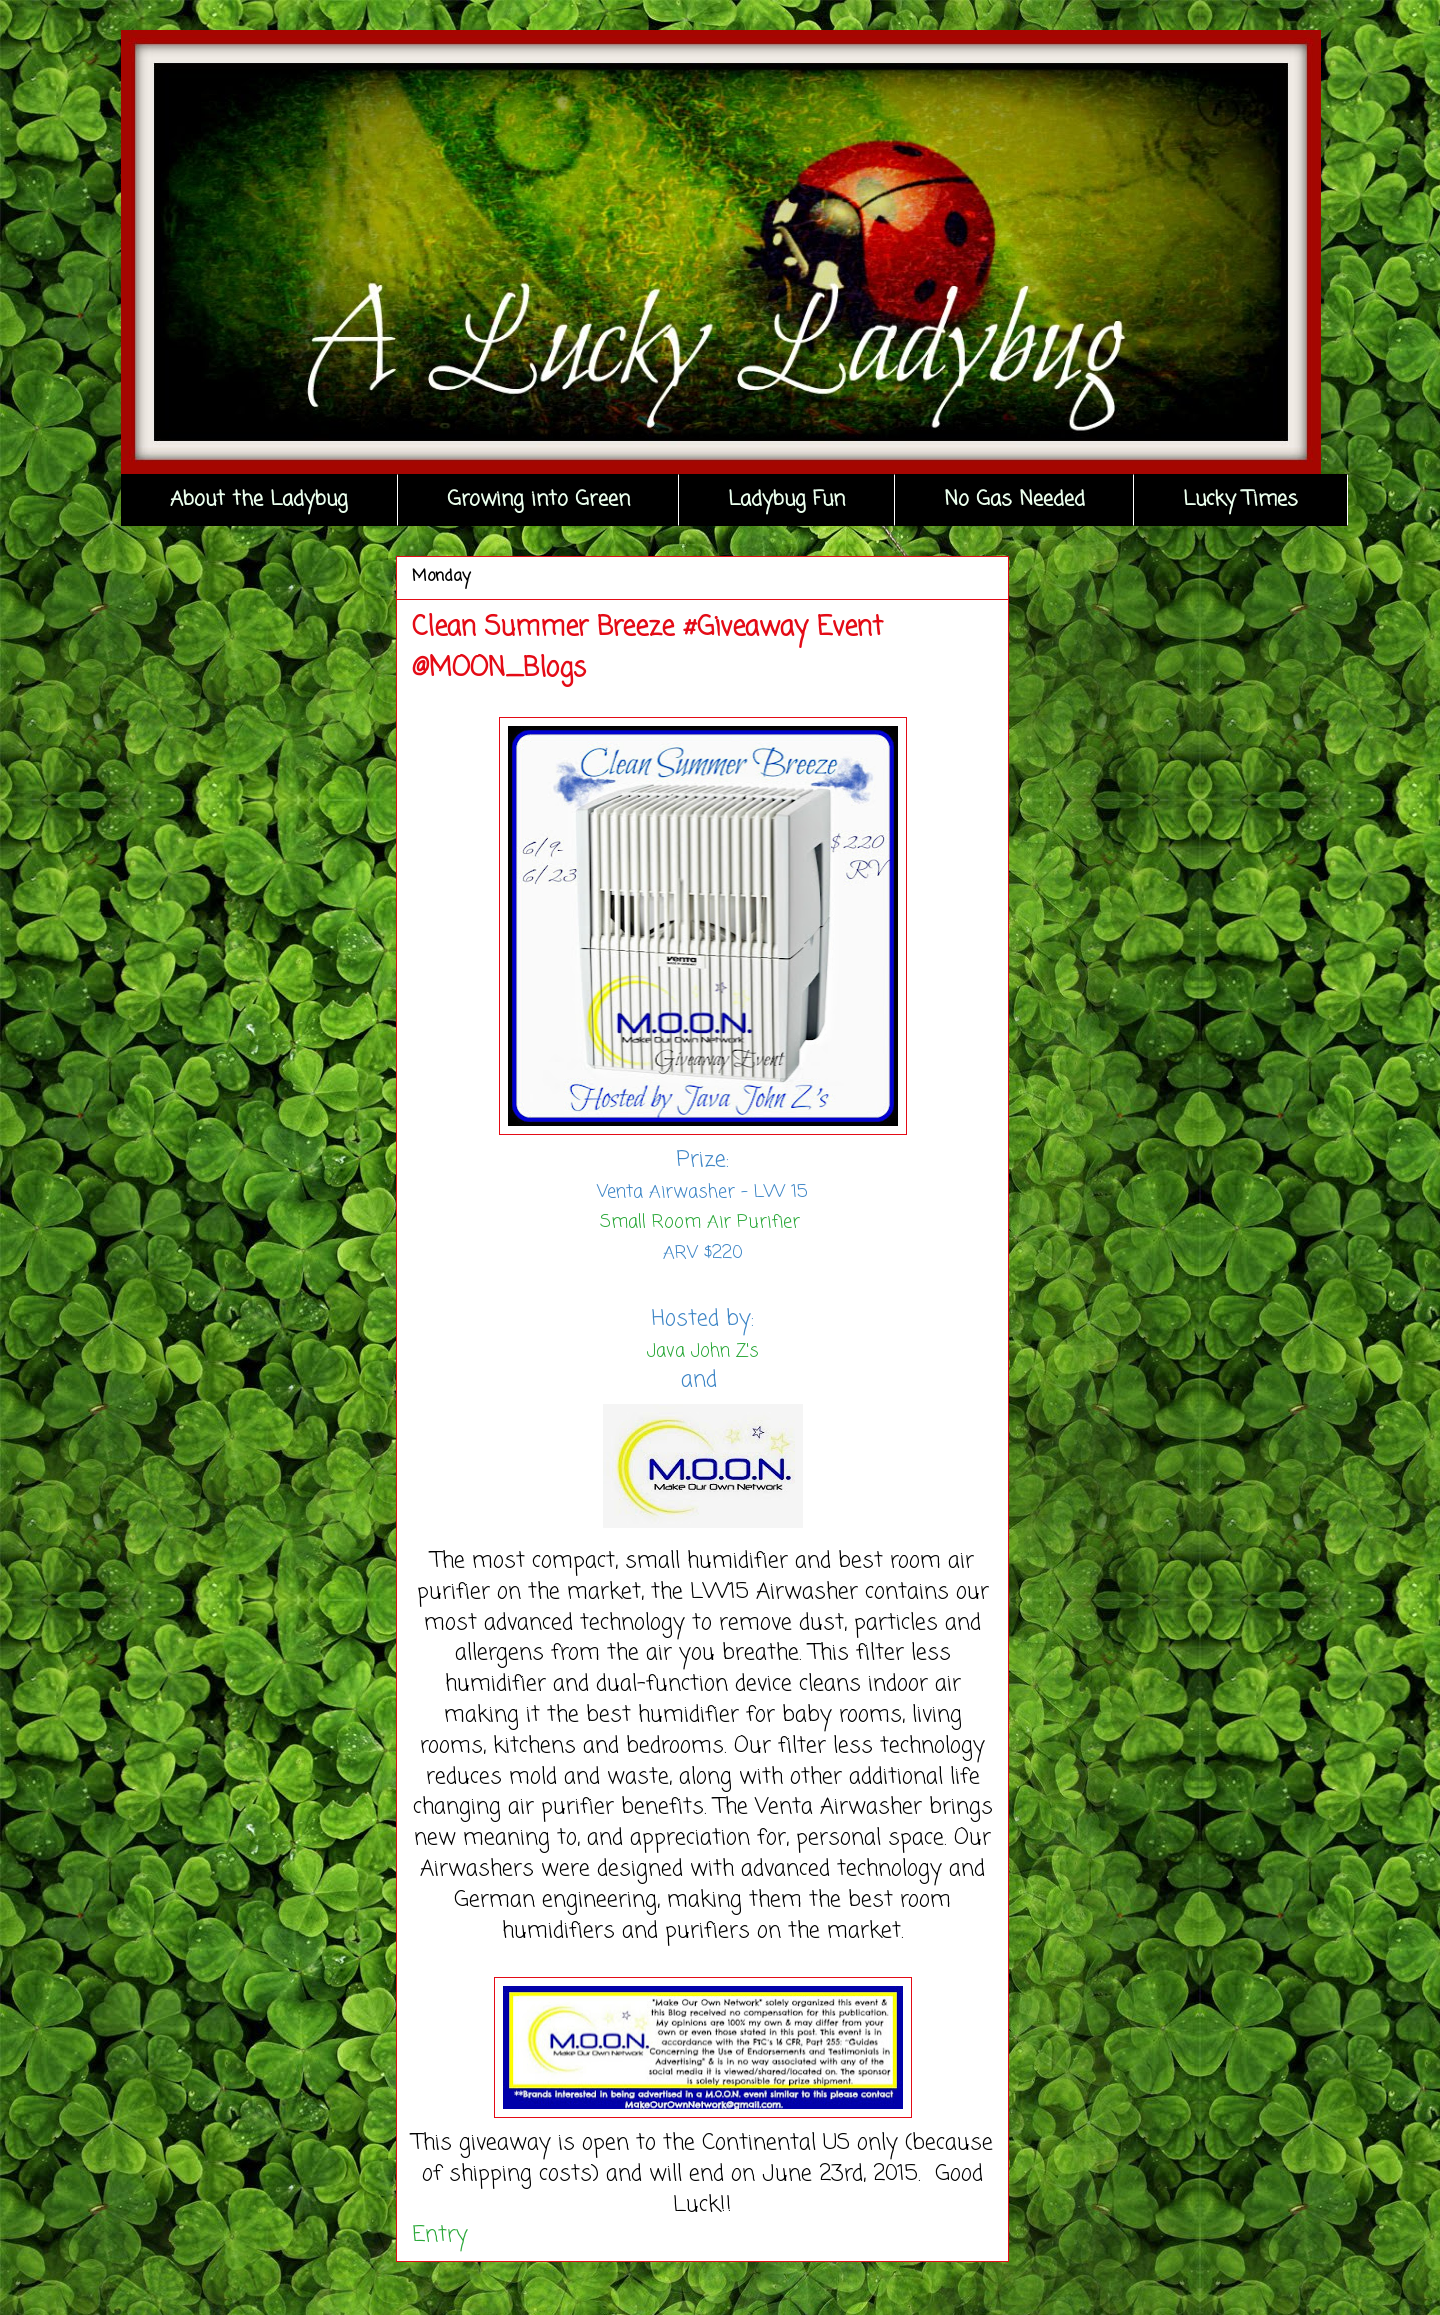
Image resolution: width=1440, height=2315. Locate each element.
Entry (440, 2235)
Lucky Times (1240, 499)
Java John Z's (703, 1351)
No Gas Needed (1014, 499)
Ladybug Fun (786, 499)
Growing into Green (538, 499)
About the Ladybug (259, 499)
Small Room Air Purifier (703, 1222)
